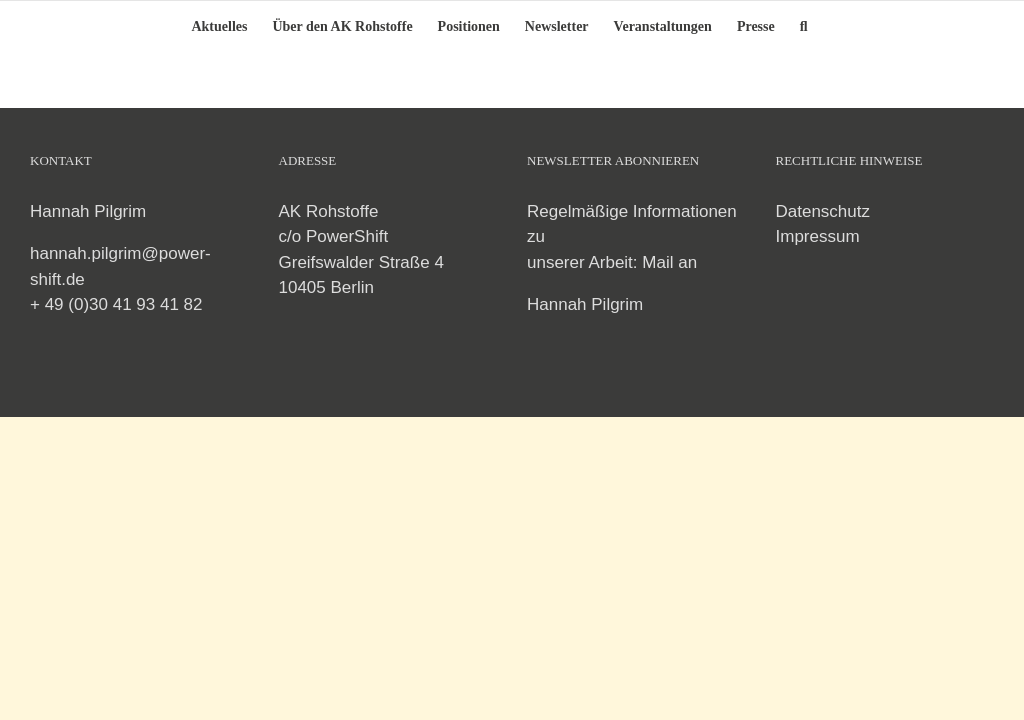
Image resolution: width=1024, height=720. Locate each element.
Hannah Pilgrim (585, 304)
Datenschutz (823, 211)
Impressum (818, 236)
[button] (804, 25)
